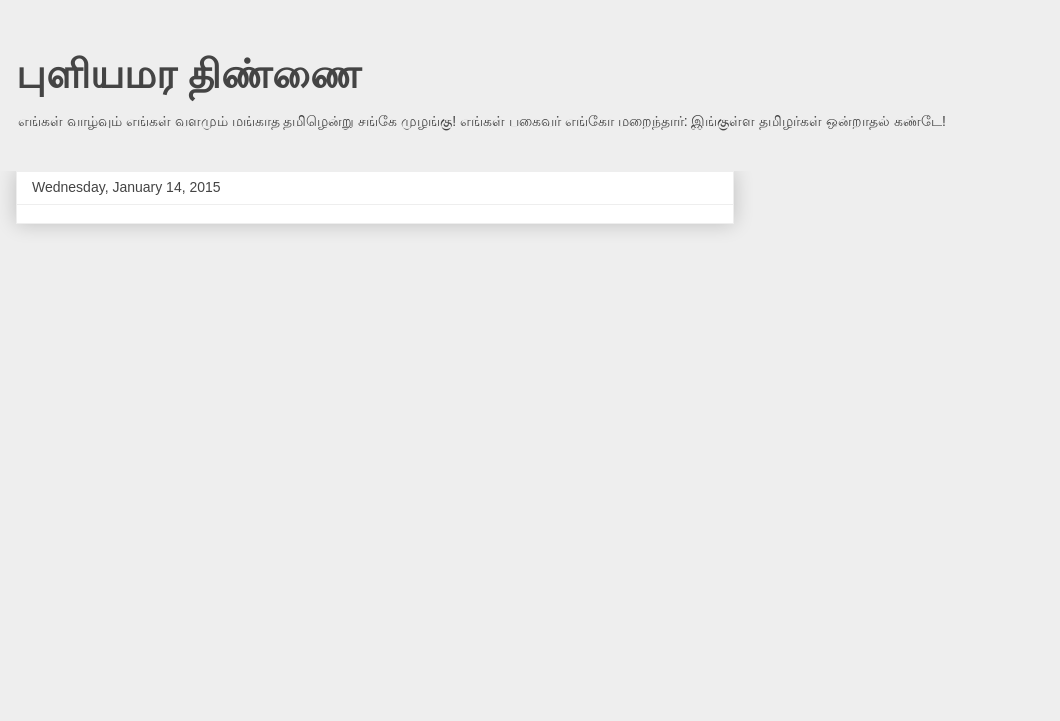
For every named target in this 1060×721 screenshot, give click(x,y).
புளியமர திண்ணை (188, 74)
